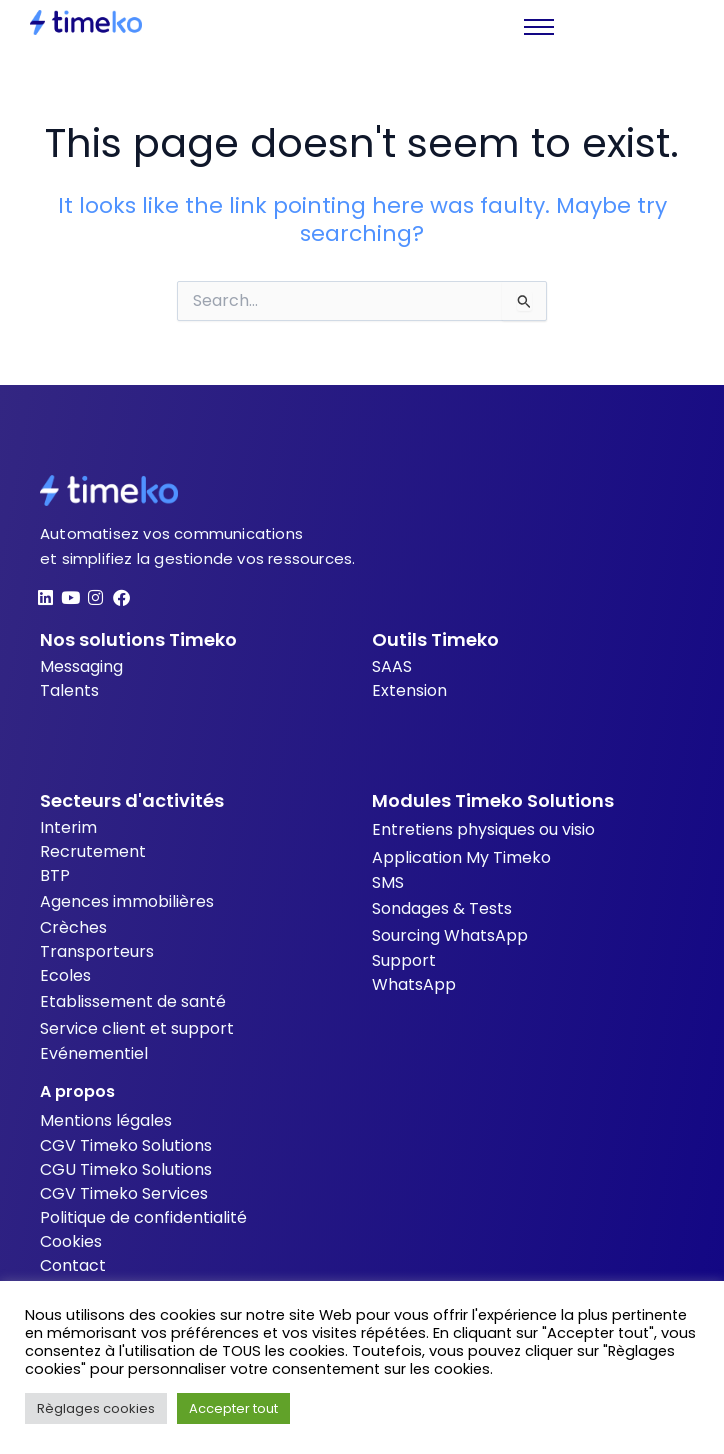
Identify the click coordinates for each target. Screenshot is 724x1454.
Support (404, 960)
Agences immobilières (127, 901)
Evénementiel (94, 1053)
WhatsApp (414, 984)
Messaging (81, 666)
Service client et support (137, 1028)
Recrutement (93, 851)
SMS (388, 882)
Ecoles (65, 975)
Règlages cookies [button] (96, 1408)
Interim (68, 827)
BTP (55, 875)
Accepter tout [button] (233, 1408)
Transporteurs (97, 951)
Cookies (71, 1241)
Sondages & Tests (442, 908)
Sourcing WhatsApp (450, 935)
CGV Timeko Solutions (126, 1145)
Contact (73, 1265)
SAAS (392, 666)
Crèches (73, 927)
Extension (409, 690)
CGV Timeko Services (124, 1193)
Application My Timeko (461, 857)
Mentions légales (106, 1120)
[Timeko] (86, 22)
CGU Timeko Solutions (126, 1169)
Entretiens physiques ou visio (483, 829)
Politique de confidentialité (143, 1217)
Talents (69, 690)
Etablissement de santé (133, 1001)
